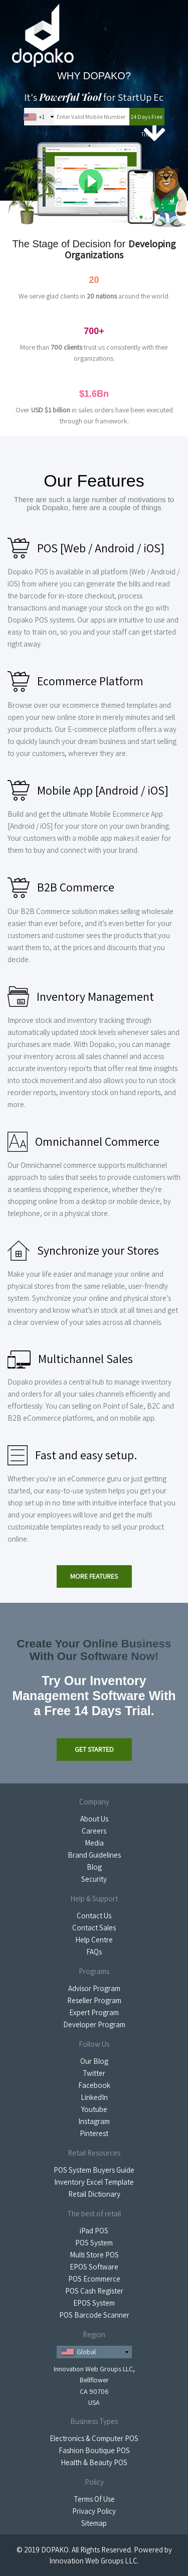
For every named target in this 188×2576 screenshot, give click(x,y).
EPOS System (94, 2303)
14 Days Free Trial (146, 119)
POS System (94, 2242)
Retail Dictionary (94, 2194)
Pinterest (94, 2133)
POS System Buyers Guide (94, 2170)
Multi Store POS (94, 2254)
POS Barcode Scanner (94, 2315)
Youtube (94, 2109)
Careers (94, 1831)
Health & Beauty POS (94, 2462)
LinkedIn (94, 2097)
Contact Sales (94, 1927)
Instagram (94, 2121)
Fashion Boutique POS (94, 2450)
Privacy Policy (94, 2511)
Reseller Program (94, 2000)
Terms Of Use (94, 2499)
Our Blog (94, 2061)
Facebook (94, 2085)
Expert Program (94, 2012)
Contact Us (94, 1915)
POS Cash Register (94, 2291)
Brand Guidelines (94, 1855)
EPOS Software (94, 2266)
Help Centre (94, 1939)
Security (94, 1879)
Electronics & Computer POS (94, 2438)
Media (94, 1843)
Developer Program (94, 2024)
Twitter (94, 2073)
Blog (94, 1867)
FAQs (94, 1951)
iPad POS (94, 2230)
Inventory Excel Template (94, 2182)
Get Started (94, 1749)
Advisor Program (94, 1988)
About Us (94, 1819)
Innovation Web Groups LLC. (94, 2560)
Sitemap (94, 2523)
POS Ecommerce (94, 2279)
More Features (94, 1576)
